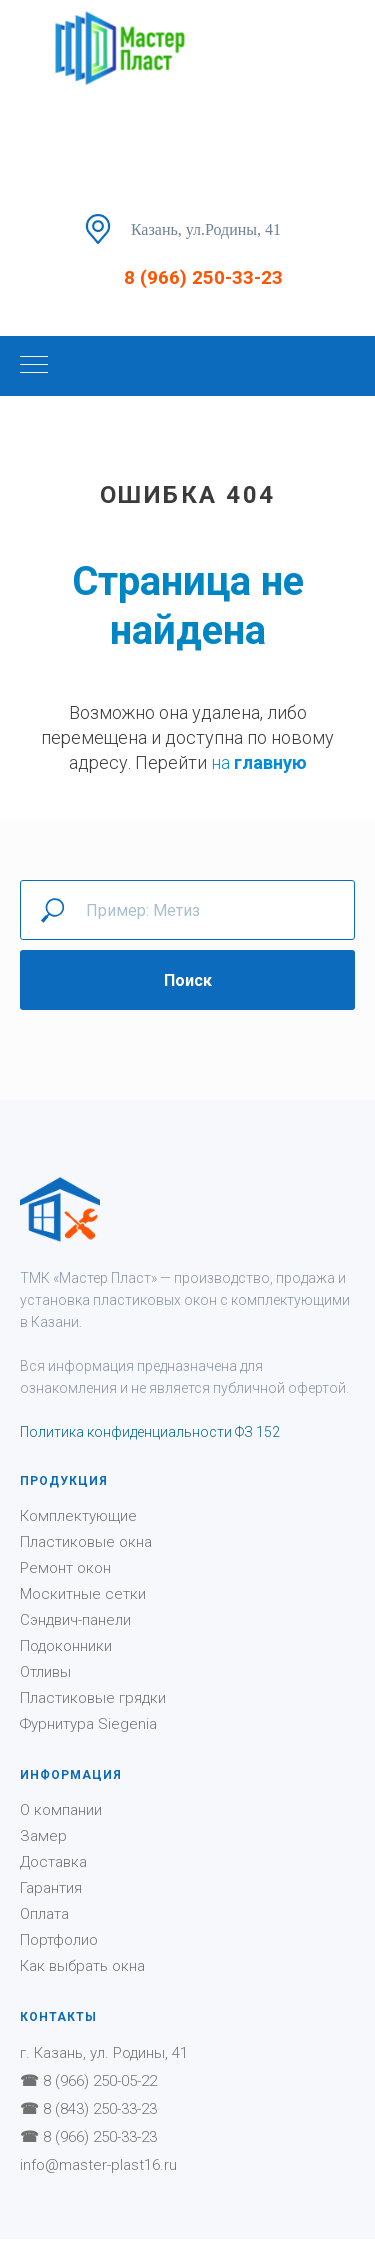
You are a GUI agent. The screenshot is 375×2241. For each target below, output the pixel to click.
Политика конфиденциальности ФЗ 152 (150, 1432)
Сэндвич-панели (75, 1620)
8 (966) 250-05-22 (100, 2081)
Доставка (53, 1862)
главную (270, 762)
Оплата (44, 1914)
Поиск (188, 980)
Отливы (45, 1672)
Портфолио (59, 1940)
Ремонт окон (65, 1568)
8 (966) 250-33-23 (203, 277)
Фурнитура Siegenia (88, 1724)
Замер (43, 1836)
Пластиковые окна (86, 1542)
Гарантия (51, 1888)
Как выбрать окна (82, 1966)
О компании (61, 1810)
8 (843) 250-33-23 (100, 2109)
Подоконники (66, 1646)
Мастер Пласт (105, 1278)
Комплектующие (78, 1516)
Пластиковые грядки (93, 1698)
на (222, 762)
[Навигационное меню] (34, 366)
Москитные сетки (83, 1594)
